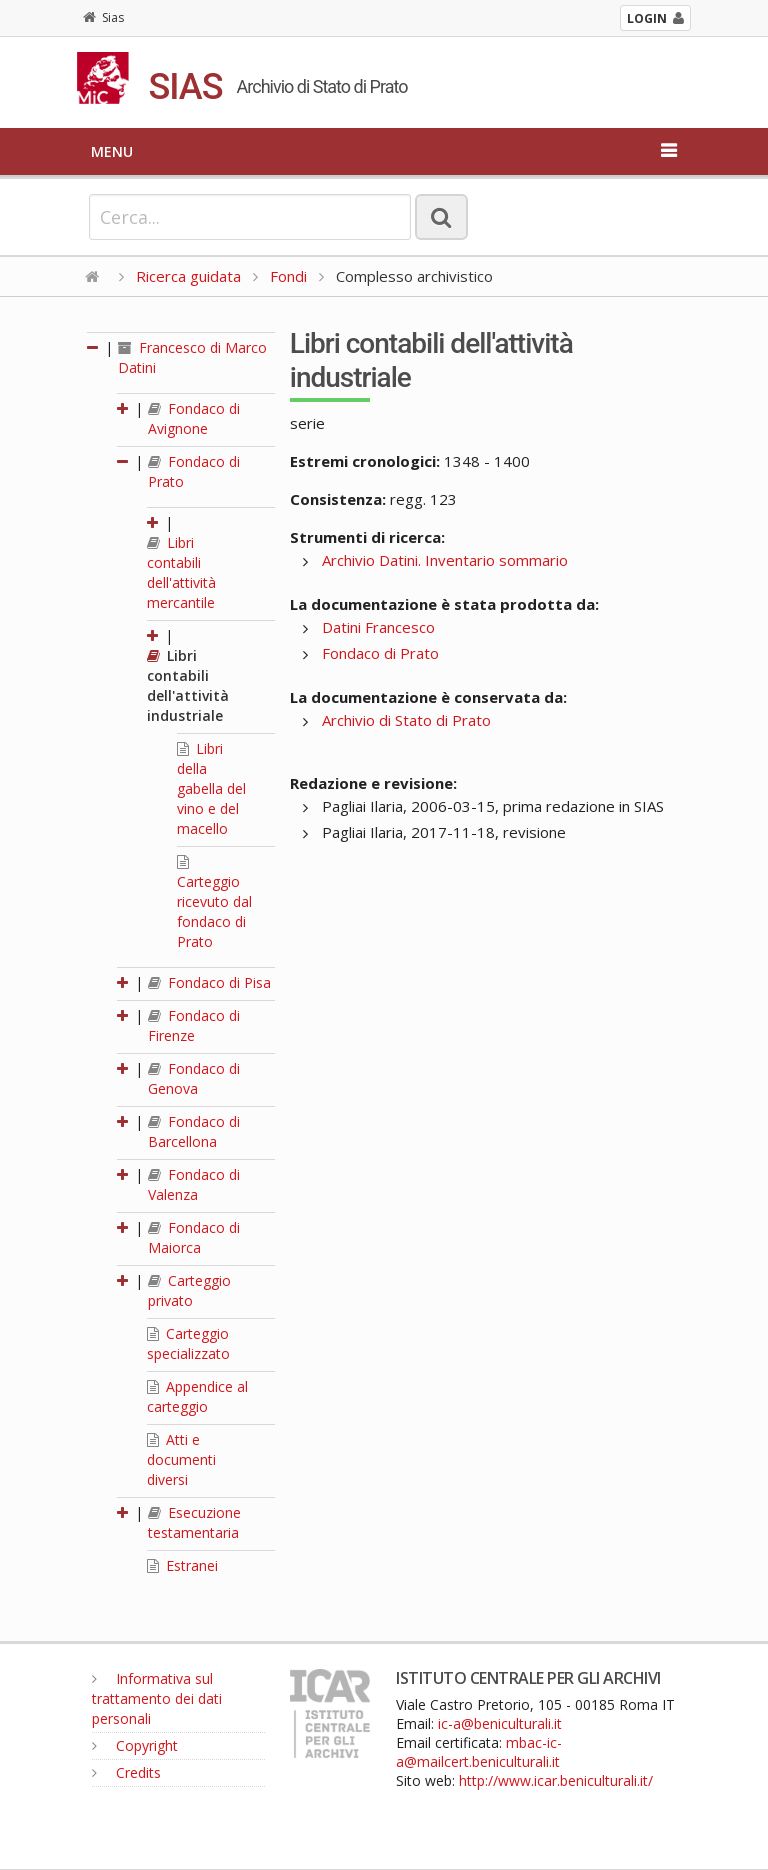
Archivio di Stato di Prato (406, 720)
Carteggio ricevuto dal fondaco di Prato (214, 903)
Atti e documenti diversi (181, 1459)
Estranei (182, 1565)
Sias (103, 17)
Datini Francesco (378, 627)
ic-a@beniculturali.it (500, 1723)
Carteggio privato (189, 1290)
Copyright (135, 1745)
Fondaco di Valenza (194, 1184)
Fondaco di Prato (380, 653)
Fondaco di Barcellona (194, 1131)
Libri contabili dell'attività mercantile (181, 572)
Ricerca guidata (188, 276)
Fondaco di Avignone (194, 418)
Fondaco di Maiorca (194, 1237)
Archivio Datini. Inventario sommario (445, 560)
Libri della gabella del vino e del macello (211, 788)
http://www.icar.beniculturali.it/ (556, 1780)
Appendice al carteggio (197, 1396)
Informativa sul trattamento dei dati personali (157, 1698)
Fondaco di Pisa (209, 982)
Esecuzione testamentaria (194, 1522)
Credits (126, 1772)
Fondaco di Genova (194, 1078)
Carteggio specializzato (188, 1343)
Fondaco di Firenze (194, 1025)
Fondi (288, 276)
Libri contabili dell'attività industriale (188, 685)
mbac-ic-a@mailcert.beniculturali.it (479, 1752)
